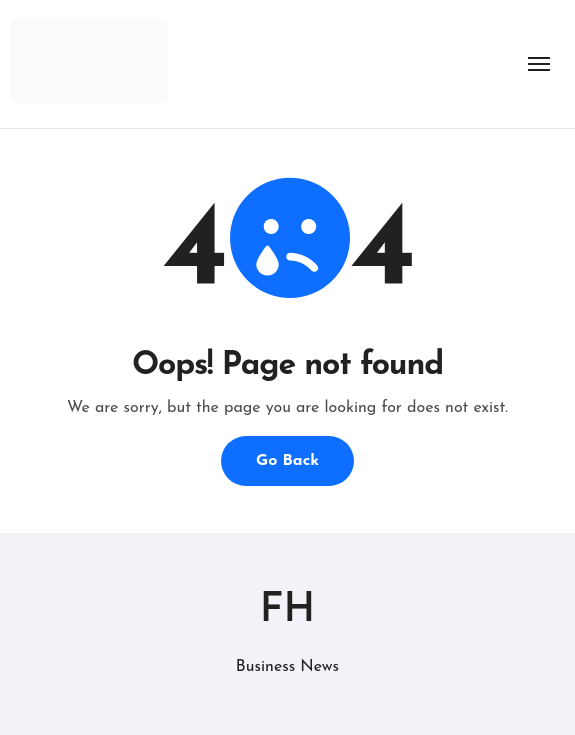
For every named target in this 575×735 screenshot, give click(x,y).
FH (287, 611)
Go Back (287, 461)
